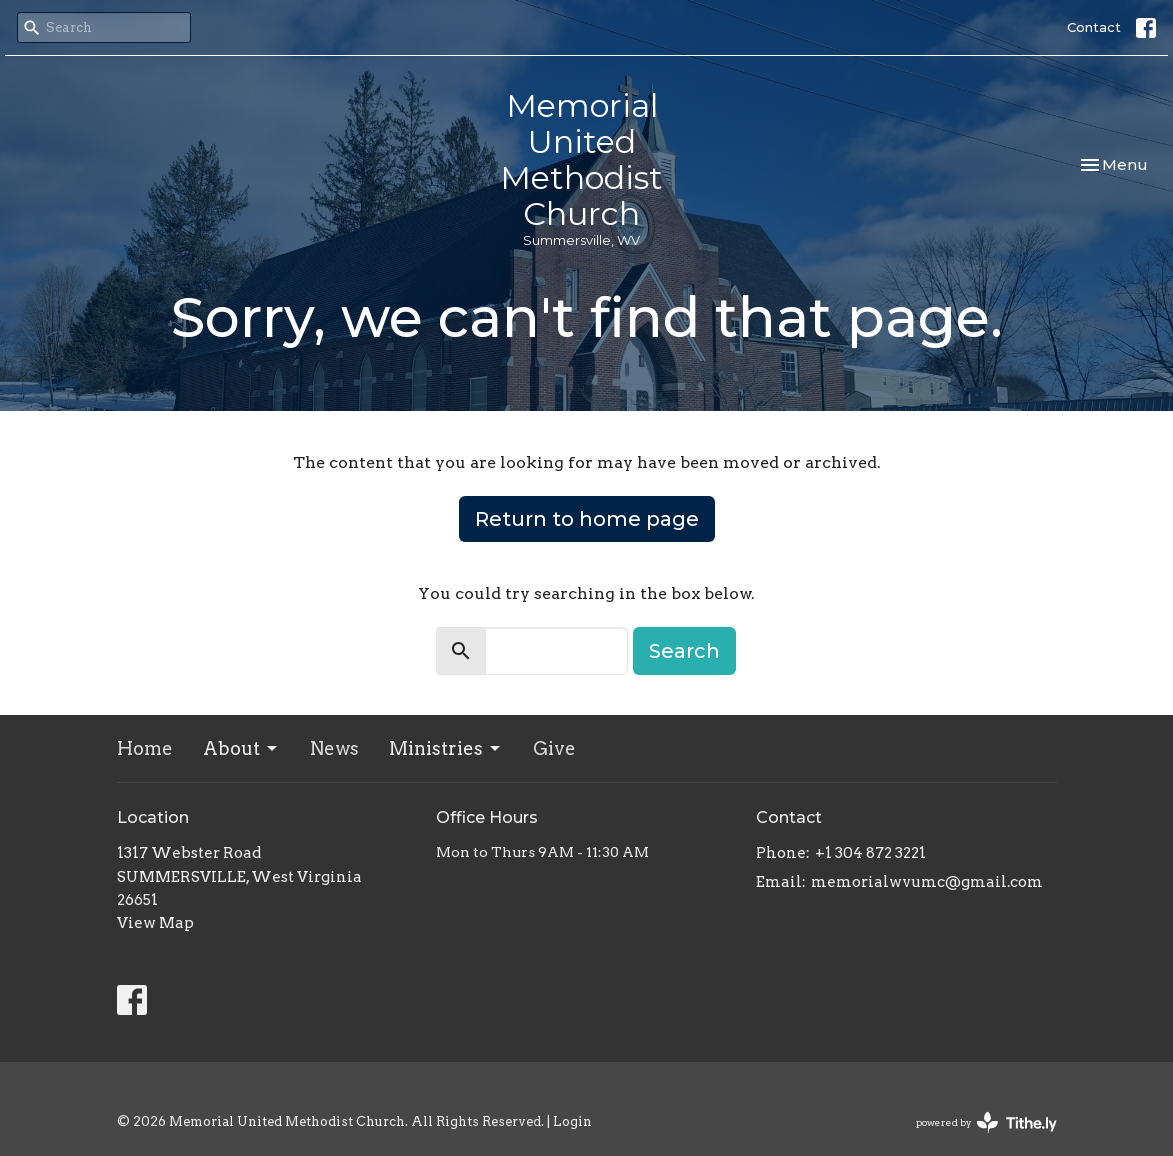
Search (684, 651)
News (334, 748)
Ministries (446, 748)
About (241, 748)
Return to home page (587, 519)
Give (554, 748)
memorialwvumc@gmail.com (927, 882)
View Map (155, 923)
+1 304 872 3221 (870, 853)
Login (572, 1121)
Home (145, 748)
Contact (1094, 27)
